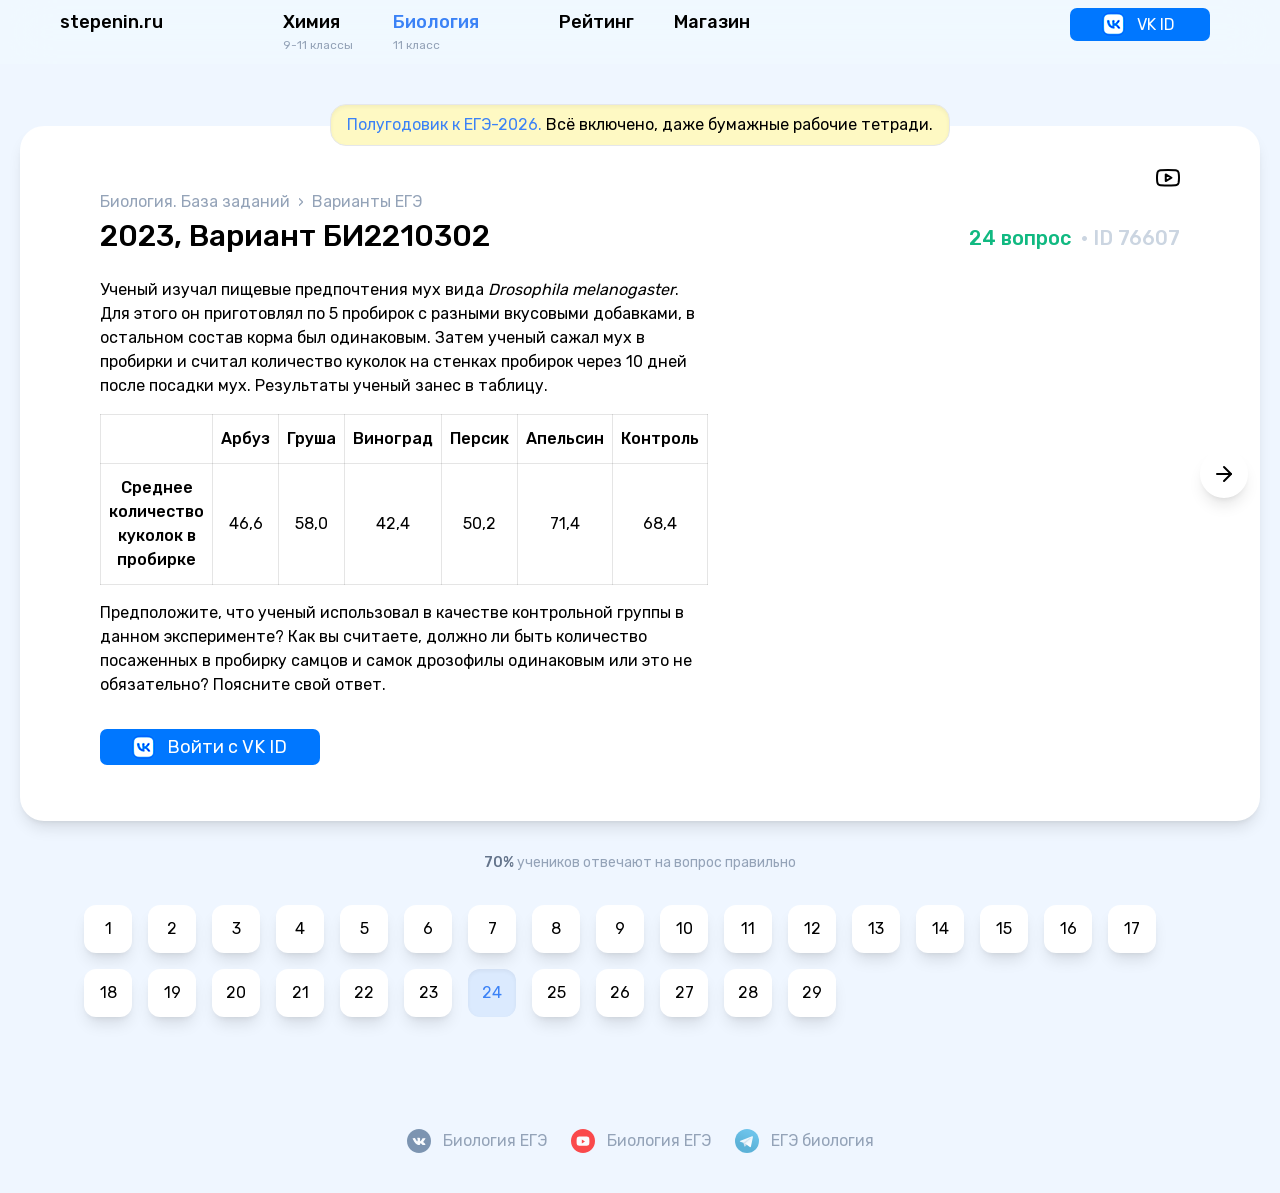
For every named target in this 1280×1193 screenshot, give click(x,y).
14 (940, 928)
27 (684, 992)
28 (748, 992)
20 (236, 992)
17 (1132, 928)
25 (556, 992)
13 (876, 928)
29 (812, 992)
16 (1068, 928)
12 (812, 928)
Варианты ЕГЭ (367, 201)
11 (748, 928)
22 (364, 992)
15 (1004, 928)
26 (620, 992)
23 (428, 992)
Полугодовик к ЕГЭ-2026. (444, 124)
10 (684, 928)
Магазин (712, 22)
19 (172, 992)
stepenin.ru (111, 22)
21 (300, 992)
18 (108, 992)
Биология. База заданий (197, 201)
